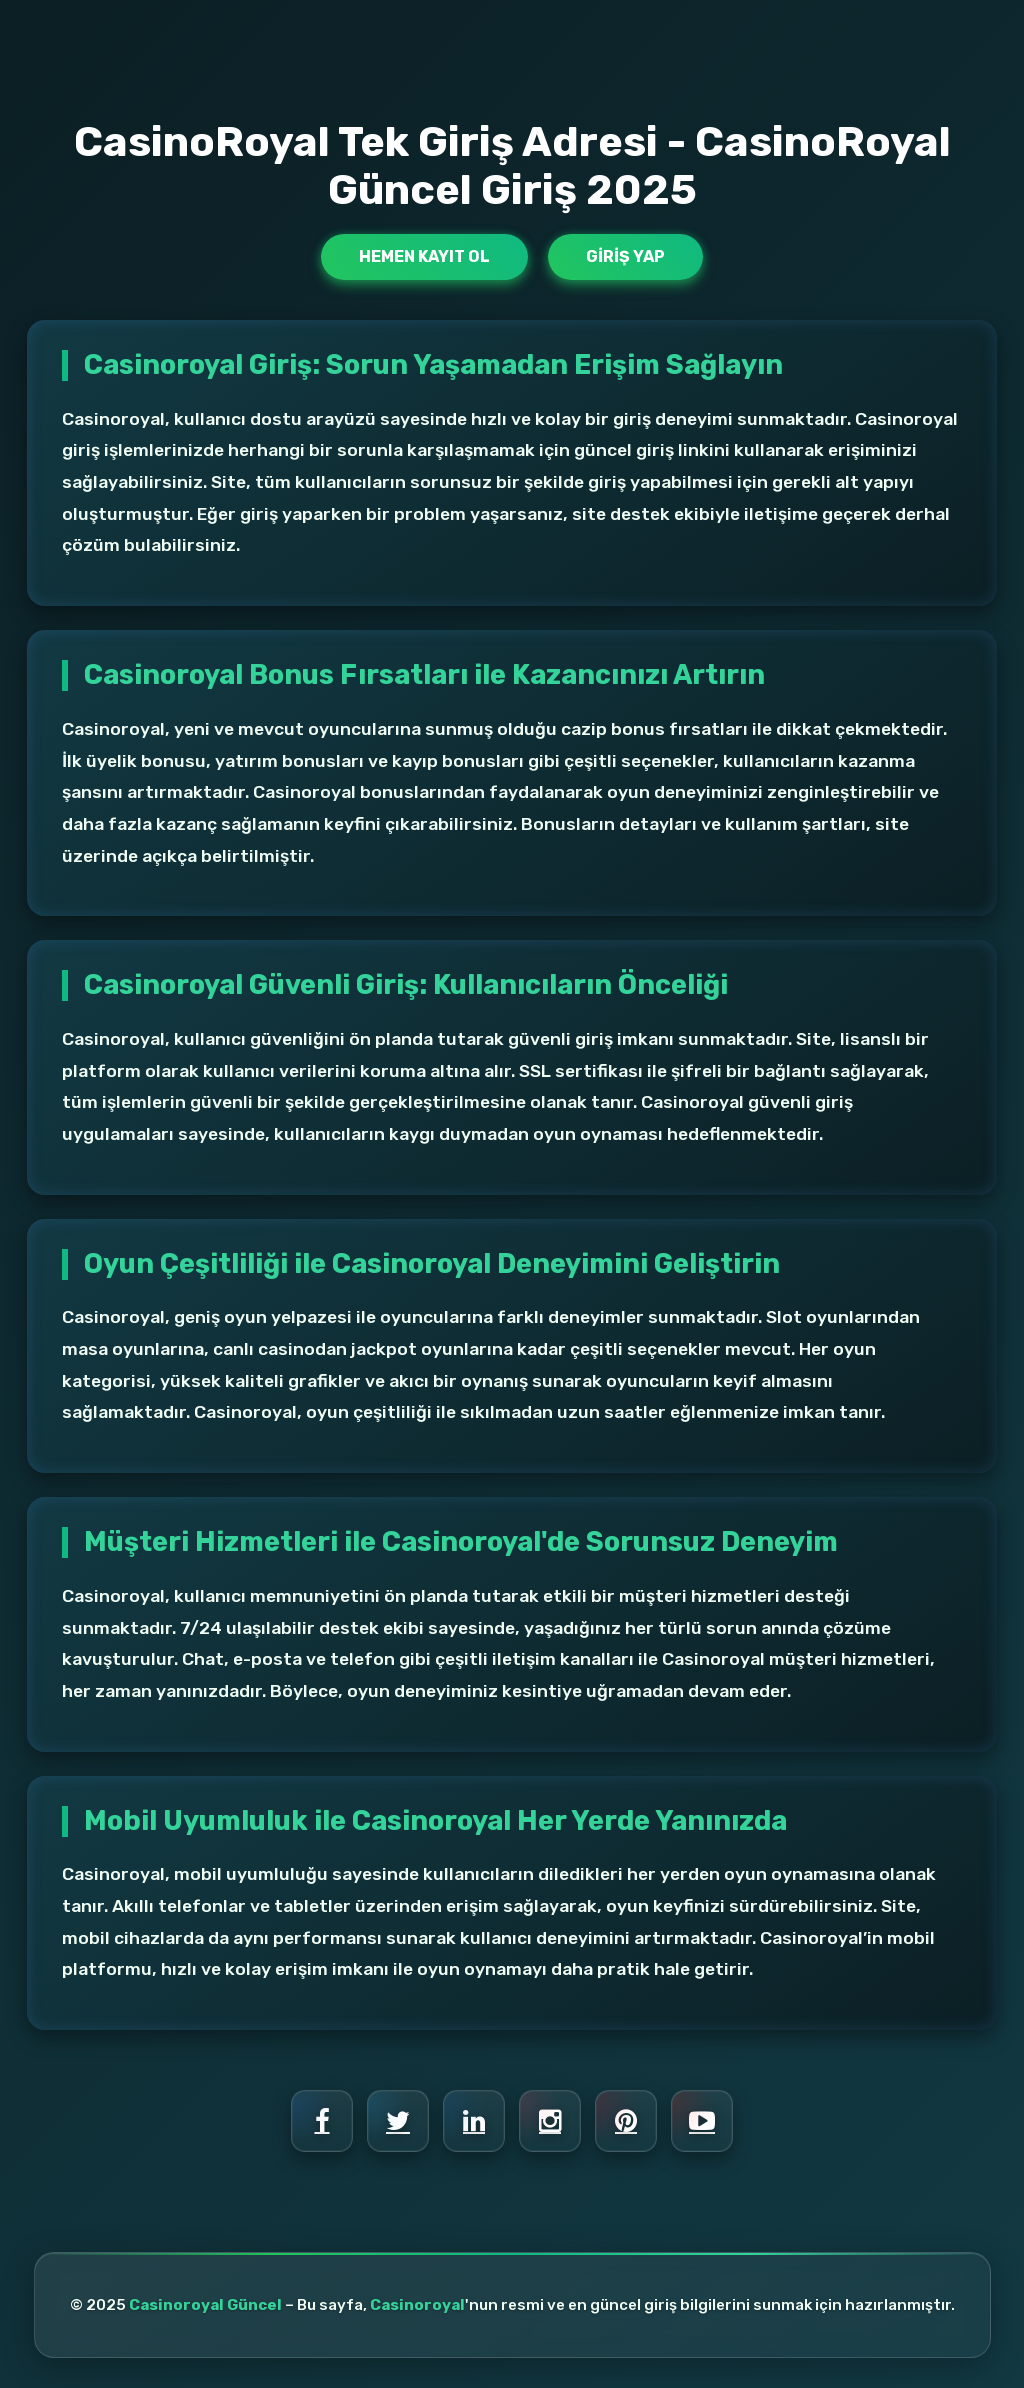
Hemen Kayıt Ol (424, 256)
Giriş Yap (625, 256)
